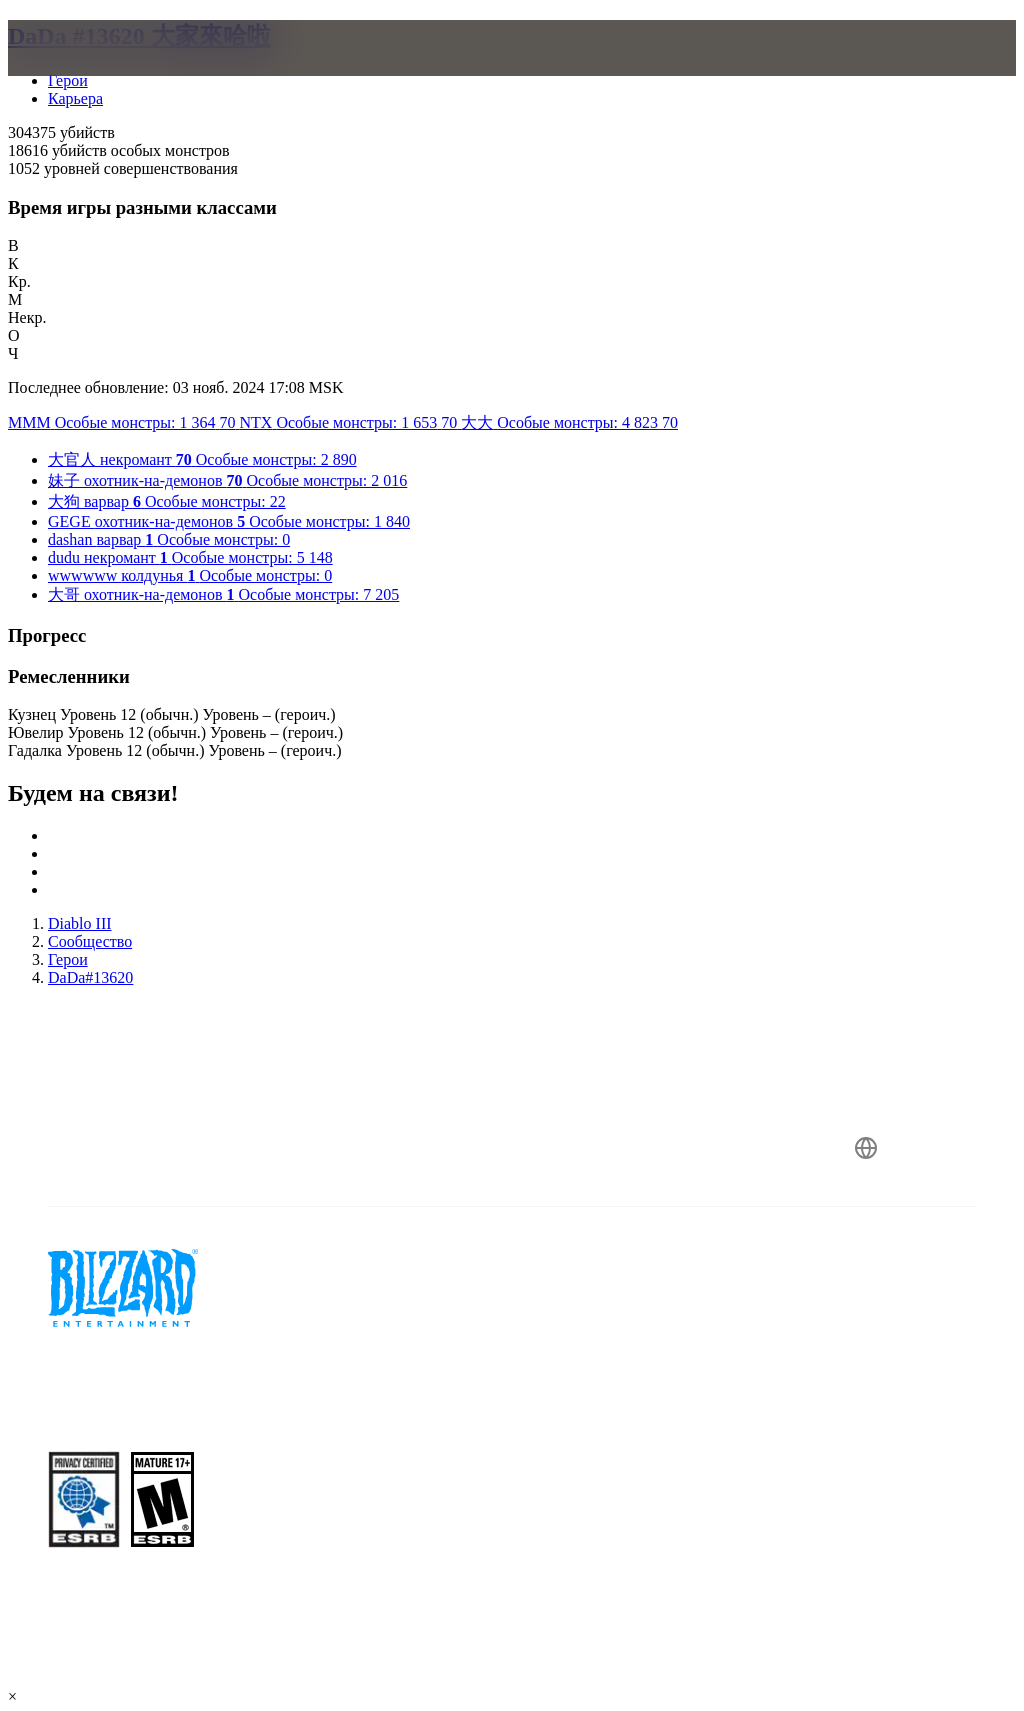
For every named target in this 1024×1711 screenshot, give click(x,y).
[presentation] (84, 72)
